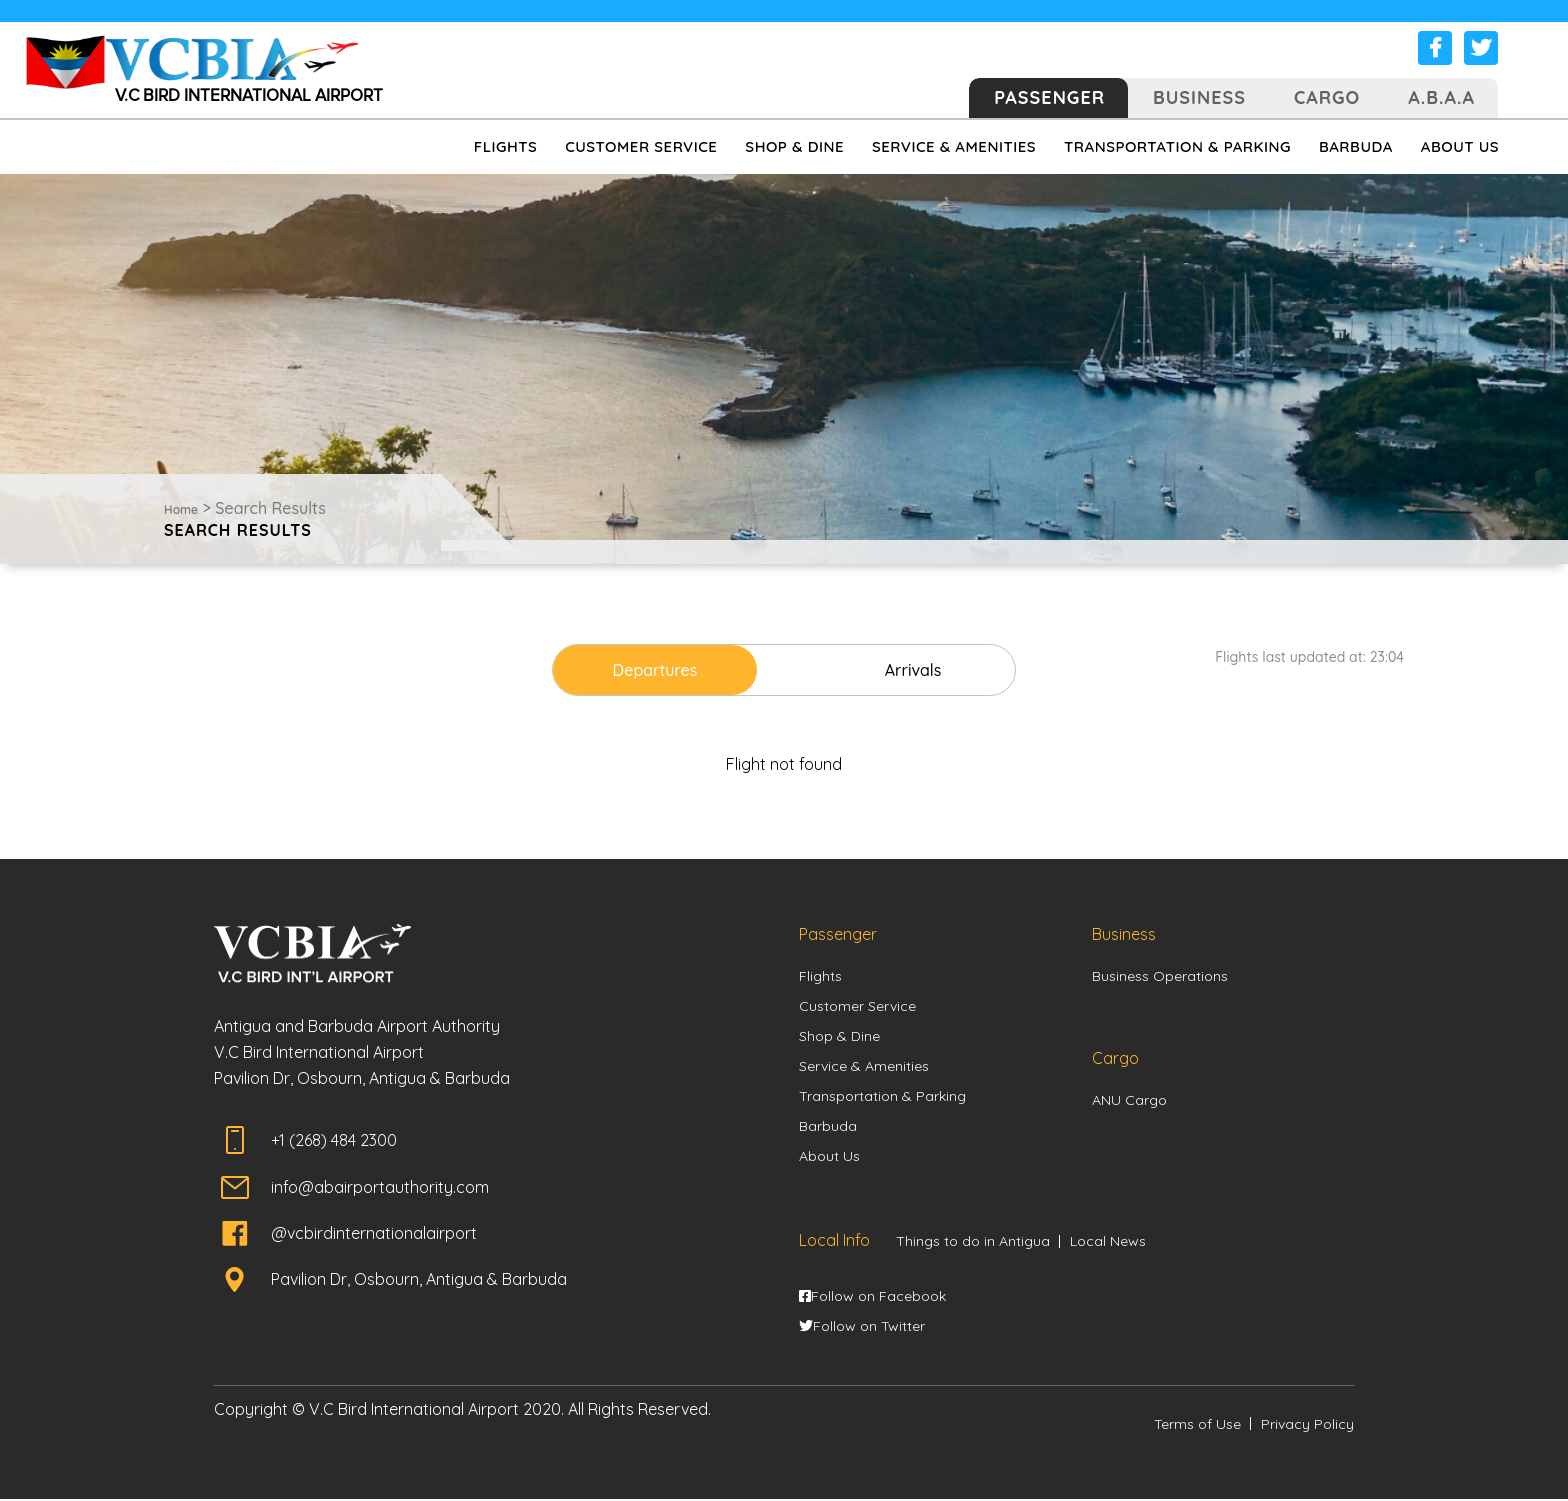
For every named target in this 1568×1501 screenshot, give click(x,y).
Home (181, 509)
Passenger (1049, 97)
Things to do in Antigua (973, 1242)
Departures (668, 670)
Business (1199, 97)
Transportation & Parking (882, 1097)
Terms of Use (1197, 1426)
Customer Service (857, 1006)
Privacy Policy (1307, 1426)
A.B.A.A (1441, 97)
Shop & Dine (839, 1036)
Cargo (1327, 97)
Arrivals (900, 670)
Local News (1108, 1242)
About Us (829, 1157)
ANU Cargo (1129, 1100)
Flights (820, 976)
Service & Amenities (864, 1066)
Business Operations (1160, 976)
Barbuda (828, 1127)
